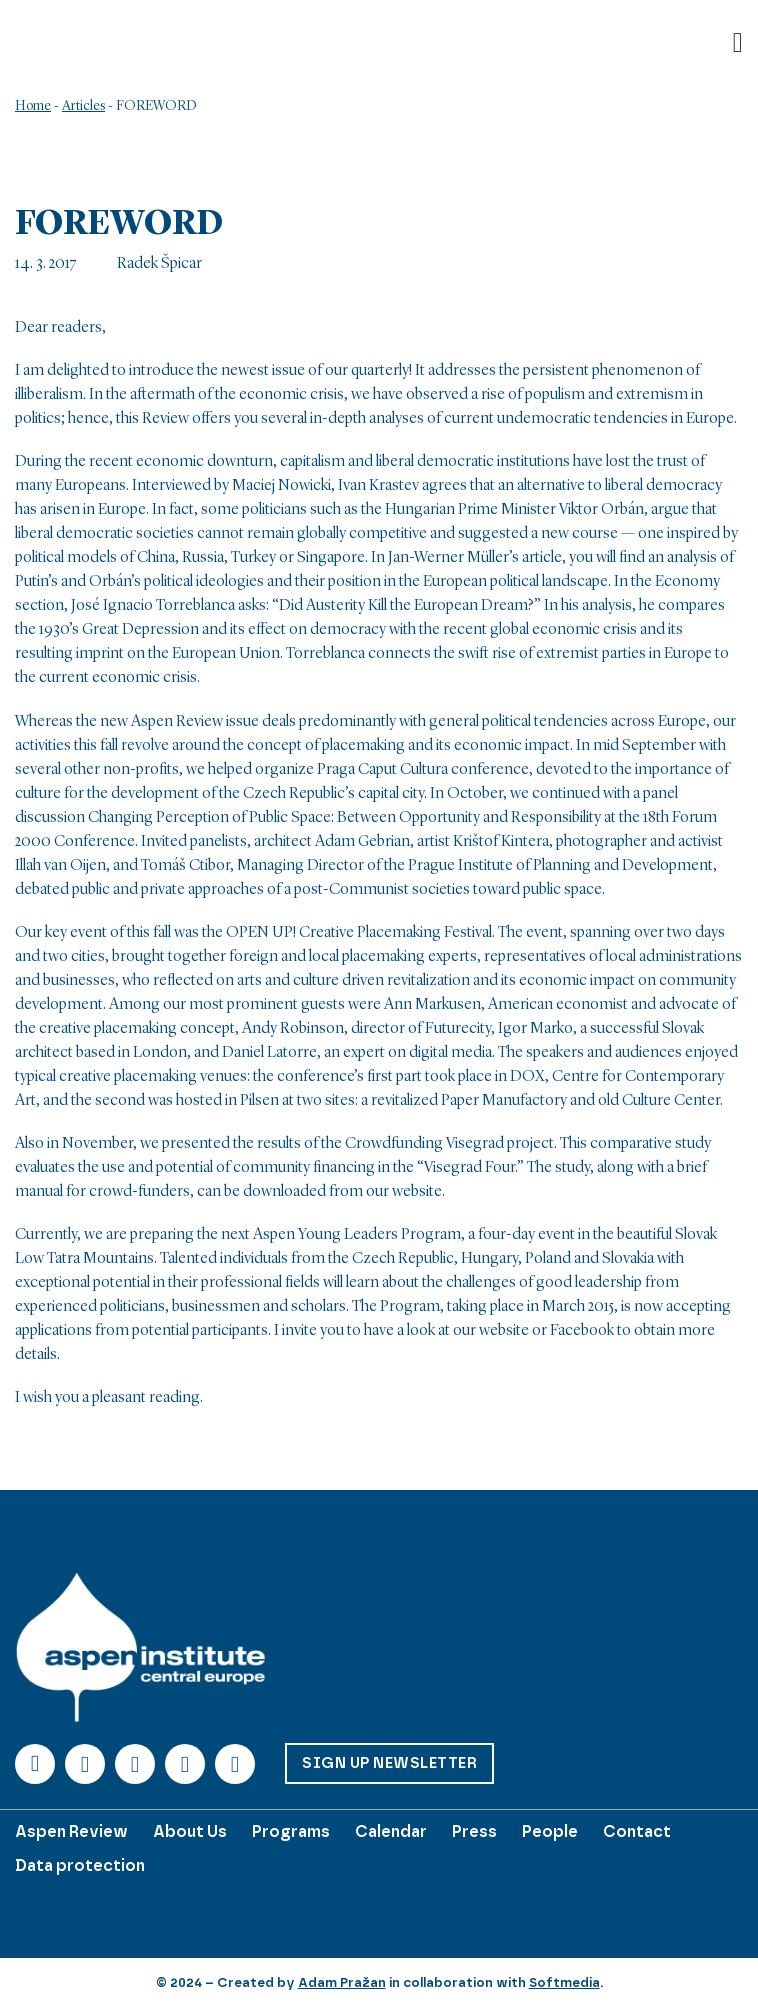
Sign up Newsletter (389, 1763)
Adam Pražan (342, 1982)
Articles (83, 106)
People (550, 1831)
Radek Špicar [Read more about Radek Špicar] (159, 264)
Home (33, 106)
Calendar (391, 1831)
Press (474, 1831)
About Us (190, 1831)
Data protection (80, 1865)
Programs (291, 1831)
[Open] (738, 43)
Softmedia (564, 1982)
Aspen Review (71, 1831)
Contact (637, 1831)
